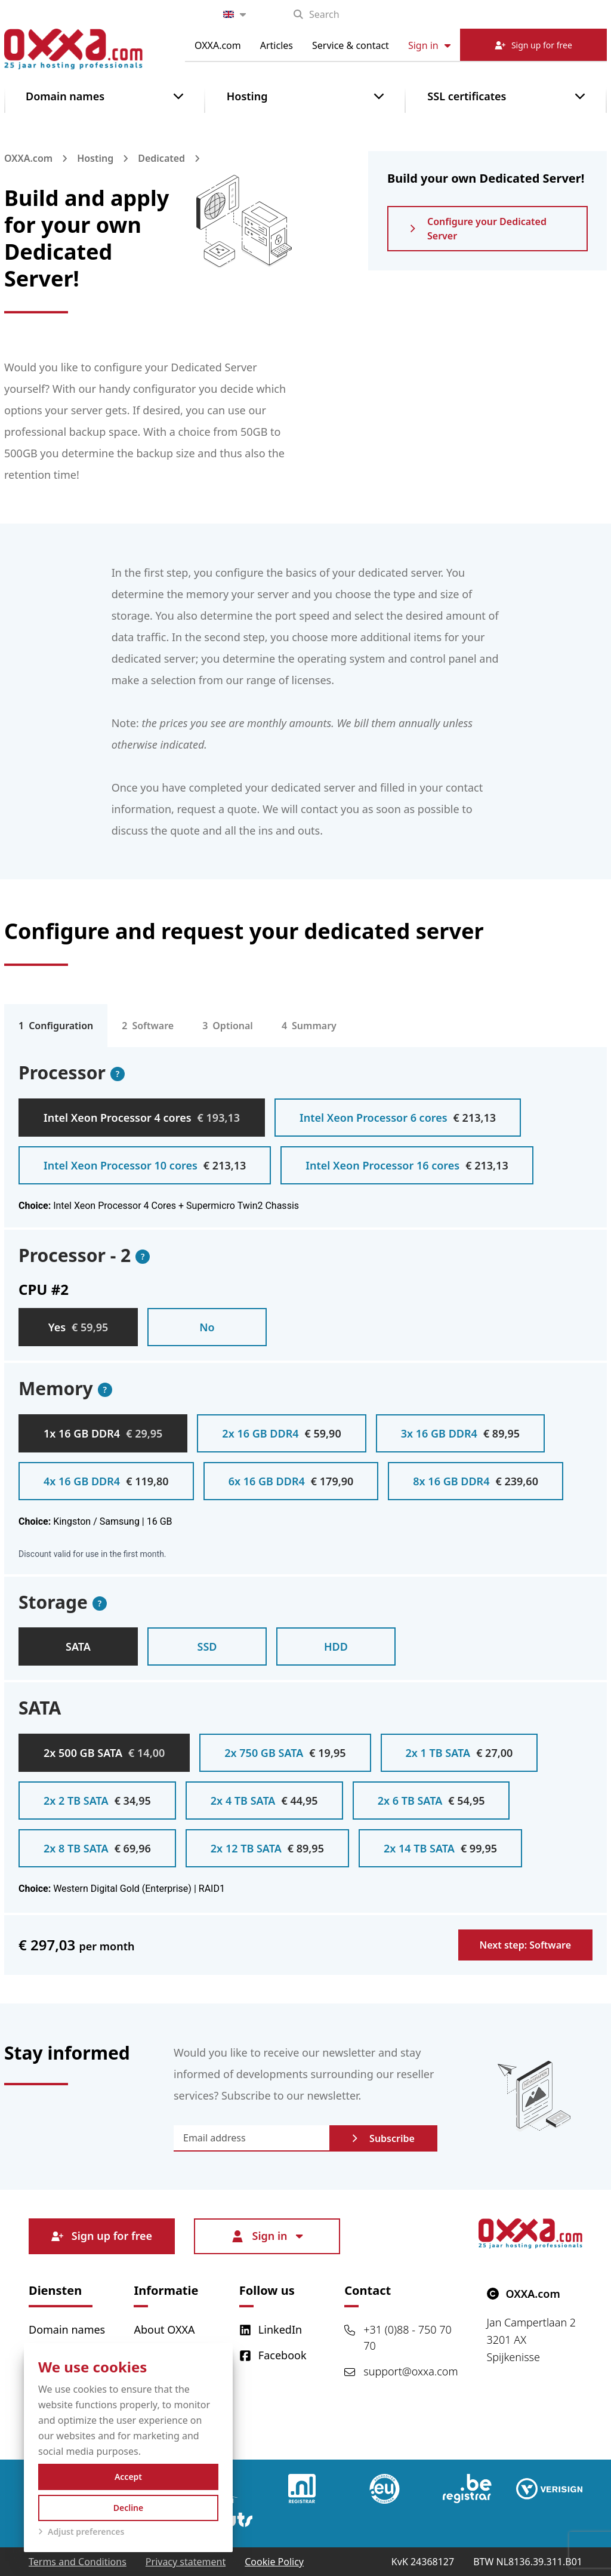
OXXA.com (218, 45)
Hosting (247, 96)
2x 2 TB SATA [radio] (97, 1800)
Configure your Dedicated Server (478, 228)
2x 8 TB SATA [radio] (97, 1848)
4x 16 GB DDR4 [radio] (106, 1481)
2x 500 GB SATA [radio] (104, 1752)
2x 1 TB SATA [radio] (459, 1752)
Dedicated (161, 158)
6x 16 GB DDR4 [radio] (291, 1481)
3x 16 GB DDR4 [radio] (460, 1433)
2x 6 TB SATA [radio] (431, 1800)
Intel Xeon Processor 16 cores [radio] (407, 1165)
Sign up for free (101, 2236)
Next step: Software (525, 1945)
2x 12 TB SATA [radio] (267, 1848)
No (206, 1327)
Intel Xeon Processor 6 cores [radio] (398, 1117)
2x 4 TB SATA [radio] (264, 1800)
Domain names (65, 96)
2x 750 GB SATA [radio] (284, 1752)
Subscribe (383, 2138)
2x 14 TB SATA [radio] (440, 1848)
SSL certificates (466, 96)
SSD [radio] (207, 1646)
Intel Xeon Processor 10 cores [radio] (145, 1165)
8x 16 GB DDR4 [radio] (475, 1481)
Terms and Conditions (77, 2561)
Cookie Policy (274, 2561)
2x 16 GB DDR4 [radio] (281, 1433)
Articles (276, 45)
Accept (128, 2476)
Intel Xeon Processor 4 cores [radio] (142, 1117)
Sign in (429, 45)
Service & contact (350, 45)
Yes (78, 1327)
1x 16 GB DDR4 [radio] (103, 1433)
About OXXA (164, 2329)
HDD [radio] (336, 1646)
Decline (128, 2507)
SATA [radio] (78, 1646)
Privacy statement (186, 2561)
